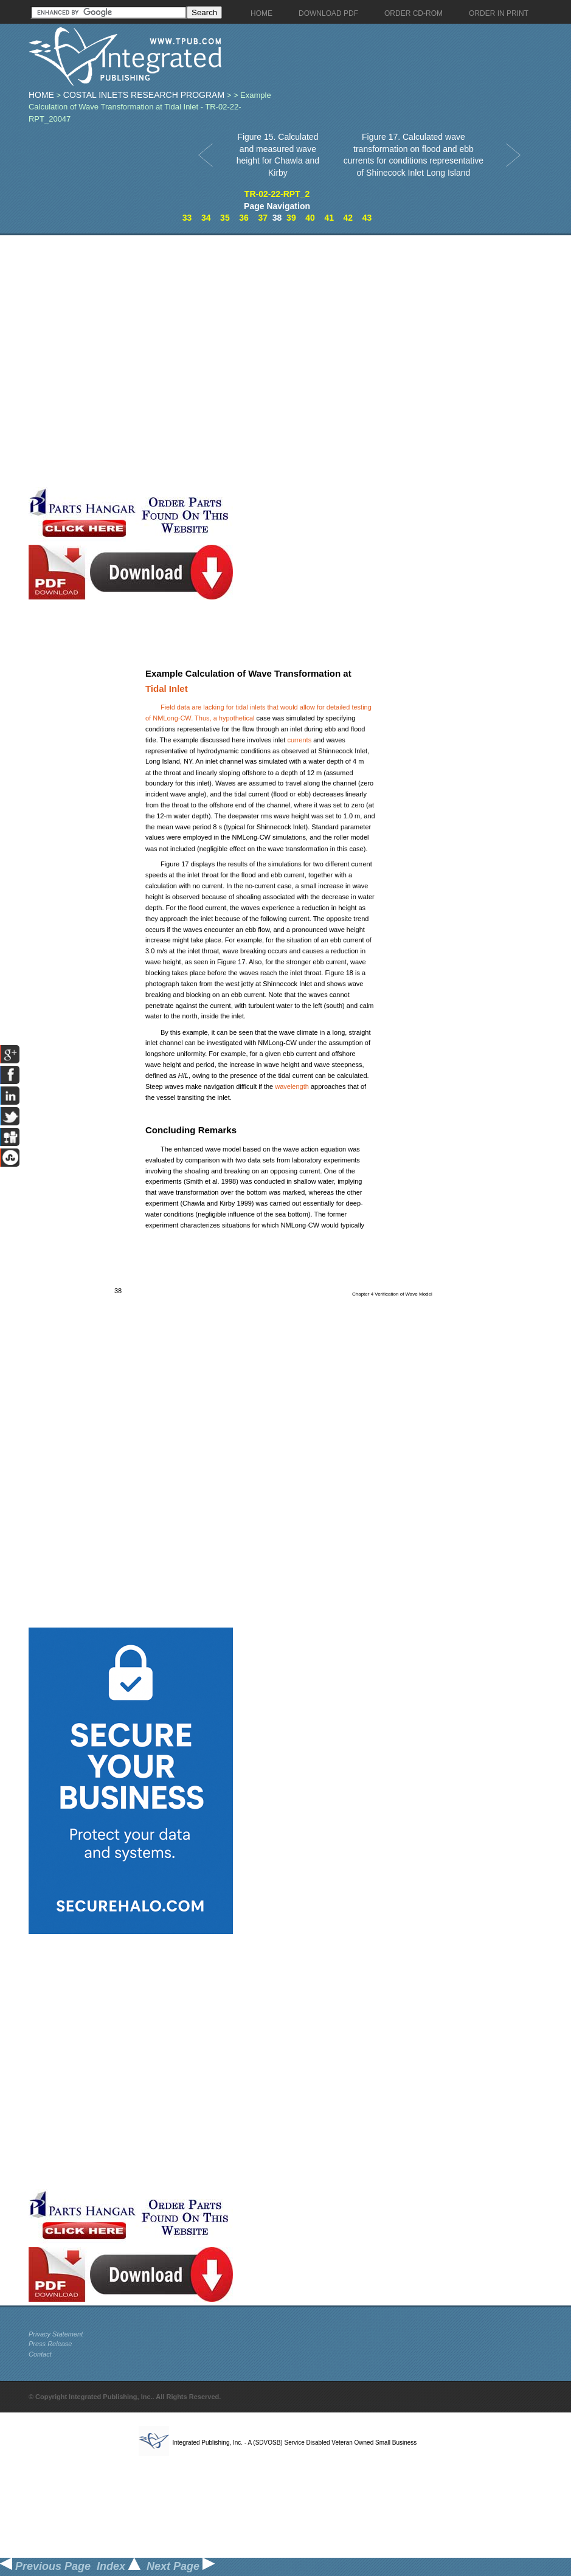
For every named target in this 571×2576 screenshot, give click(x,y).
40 (310, 218)
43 (367, 218)
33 (187, 218)
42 (348, 218)
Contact (40, 2354)
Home (41, 95)
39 (291, 218)
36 (244, 218)
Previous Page (45, 2566)
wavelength (292, 1086)
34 (206, 218)
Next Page (181, 2566)
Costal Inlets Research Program (143, 95)
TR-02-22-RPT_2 (277, 194)
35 (225, 218)
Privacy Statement (56, 2334)
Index (118, 2566)
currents (299, 740)
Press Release (50, 2343)
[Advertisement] (142, 361)
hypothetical (237, 718)
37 (263, 218)
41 (329, 218)
